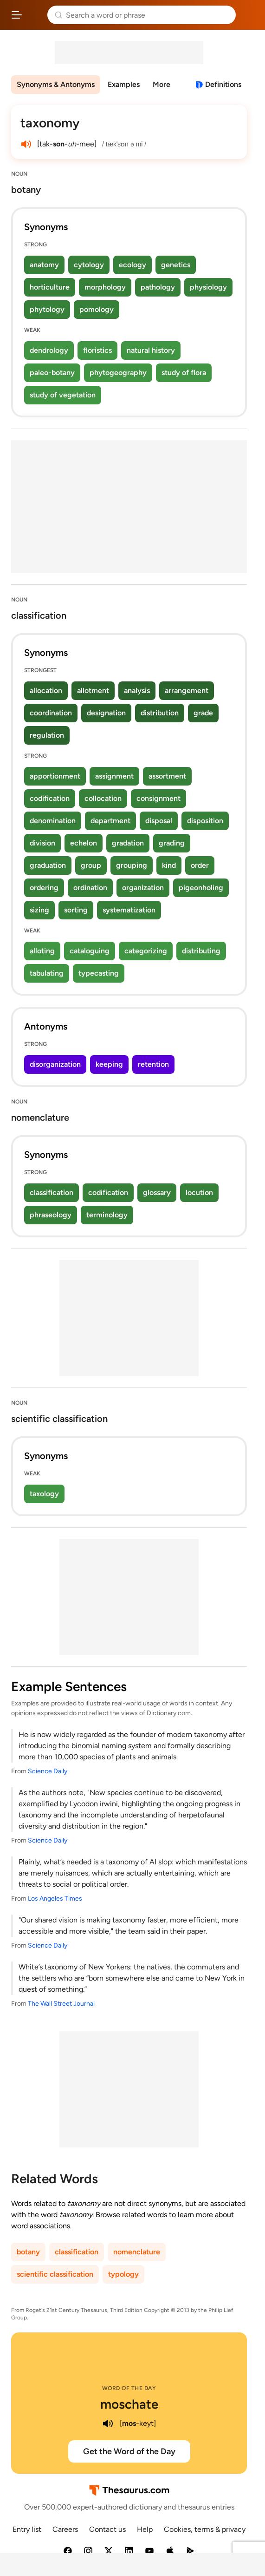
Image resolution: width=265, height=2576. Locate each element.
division (42, 843)
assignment (114, 776)
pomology (96, 309)
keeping (109, 1064)
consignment (158, 798)
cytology (89, 264)
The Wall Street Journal (61, 2004)
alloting (42, 950)
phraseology (50, 1214)
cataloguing (90, 950)
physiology (208, 287)
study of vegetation (63, 394)
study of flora (184, 372)
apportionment (55, 776)
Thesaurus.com (35, 14)
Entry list (27, 2529)
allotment (93, 690)
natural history (151, 350)
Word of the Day (129, 2388)
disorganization (55, 1064)
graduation (48, 865)
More (161, 84)
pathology (158, 287)
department (110, 820)
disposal (158, 820)
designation (106, 712)
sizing (39, 909)
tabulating (47, 973)
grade (203, 712)
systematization (129, 909)
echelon (83, 843)
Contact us (107, 2529)
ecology (132, 264)
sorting (76, 909)
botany (28, 2251)
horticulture (50, 287)
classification (51, 1192)
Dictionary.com (248, 14)
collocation (103, 798)
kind (169, 865)
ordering (44, 887)
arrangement (186, 690)
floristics (97, 350)
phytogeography (118, 372)
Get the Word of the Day (129, 2451)
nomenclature (136, 2251)
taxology (44, 1493)
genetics (175, 264)
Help (145, 2529)
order (200, 865)
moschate (129, 2404)
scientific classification (55, 2274)
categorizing (145, 950)
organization (143, 887)
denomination (53, 820)
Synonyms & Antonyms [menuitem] (56, 84)
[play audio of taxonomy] (26, 144)
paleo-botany (52, 372)
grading (172, 843)
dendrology (49, 350)
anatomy (44, 264)
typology (123, 2274)
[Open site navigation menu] (16, 15)
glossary (157, 1192)
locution (199, 1192)
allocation (46, 690)
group (91, 865)
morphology (105, 287)
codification (50, 798)
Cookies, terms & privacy (205, 2529)
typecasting (98, 973)
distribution (160, 712)
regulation (47, 735)
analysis (137, 690)
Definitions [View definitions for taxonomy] (223, 84)
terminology (107, 1214)
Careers (65, 2529)
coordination (51, 712)
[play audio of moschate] (107, 2423)
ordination (90, 887)
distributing (201, 950)
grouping (131, 865)
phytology (47, 309)
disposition (205, 820)
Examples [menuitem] (124, 84)
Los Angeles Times (55, 1898)
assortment (167, 776)
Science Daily (47, 1771)
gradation (128, 843)
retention (153, 1064)
